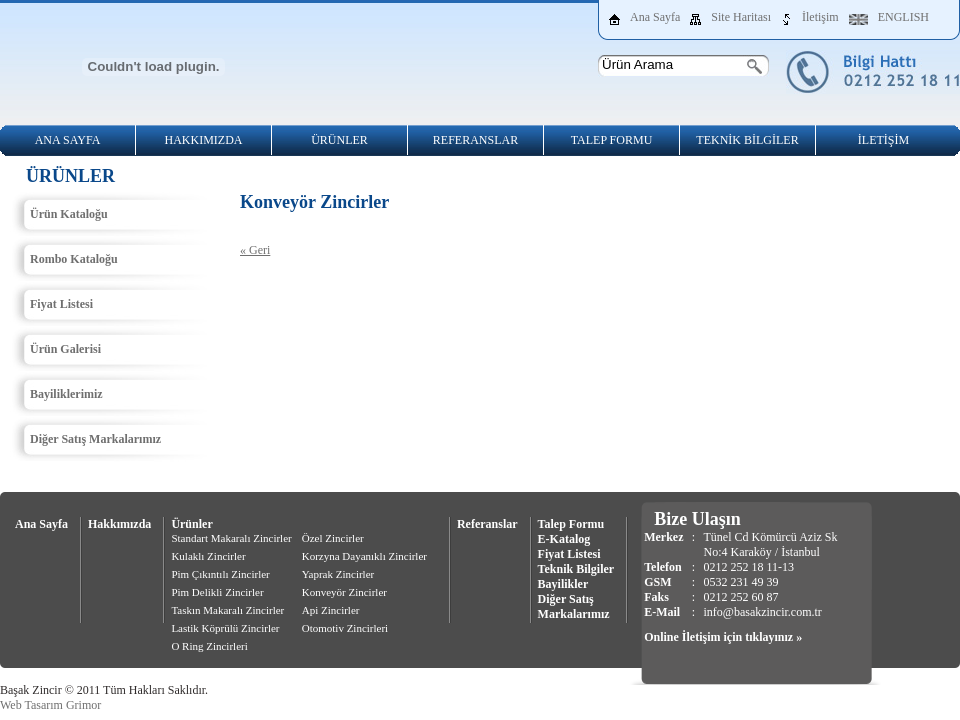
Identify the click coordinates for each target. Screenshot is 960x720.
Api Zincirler (331, 610)
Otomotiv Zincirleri (345, 628)
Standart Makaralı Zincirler (231, 538)
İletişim (820, 17)
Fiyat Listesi (61, 304)
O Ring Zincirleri (209, 646)
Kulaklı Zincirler (208, 556)
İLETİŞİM (883, 140)
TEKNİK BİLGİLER (747, 140)
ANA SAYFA (68, 140)
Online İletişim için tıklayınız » (723, 637)
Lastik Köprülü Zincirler (225, 628)
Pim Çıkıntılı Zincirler (220, 574)
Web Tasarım (31, 705)
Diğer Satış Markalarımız (95, 439)
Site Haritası (741, 17)
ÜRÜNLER (339, 140)
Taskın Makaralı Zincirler (227, 610)
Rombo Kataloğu (74, 259)
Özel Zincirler (333, 538)
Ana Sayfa (655, 17)
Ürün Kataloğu (69, 214)
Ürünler (191, 524)
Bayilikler (563, 584)
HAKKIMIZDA (204, 140)
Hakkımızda (119, 524)
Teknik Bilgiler (576, 569)
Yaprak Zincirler (338, 574)
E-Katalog (564, 539)
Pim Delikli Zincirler (217, 592)
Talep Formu (571, 524)
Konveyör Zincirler (344, 592)
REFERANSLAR (475, 140)
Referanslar (487, 524)
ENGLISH (903, 17)
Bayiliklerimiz (66, 394)
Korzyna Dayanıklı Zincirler (364, 556)
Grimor (83, 705)
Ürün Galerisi (65, 349)
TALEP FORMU (612, 140)
